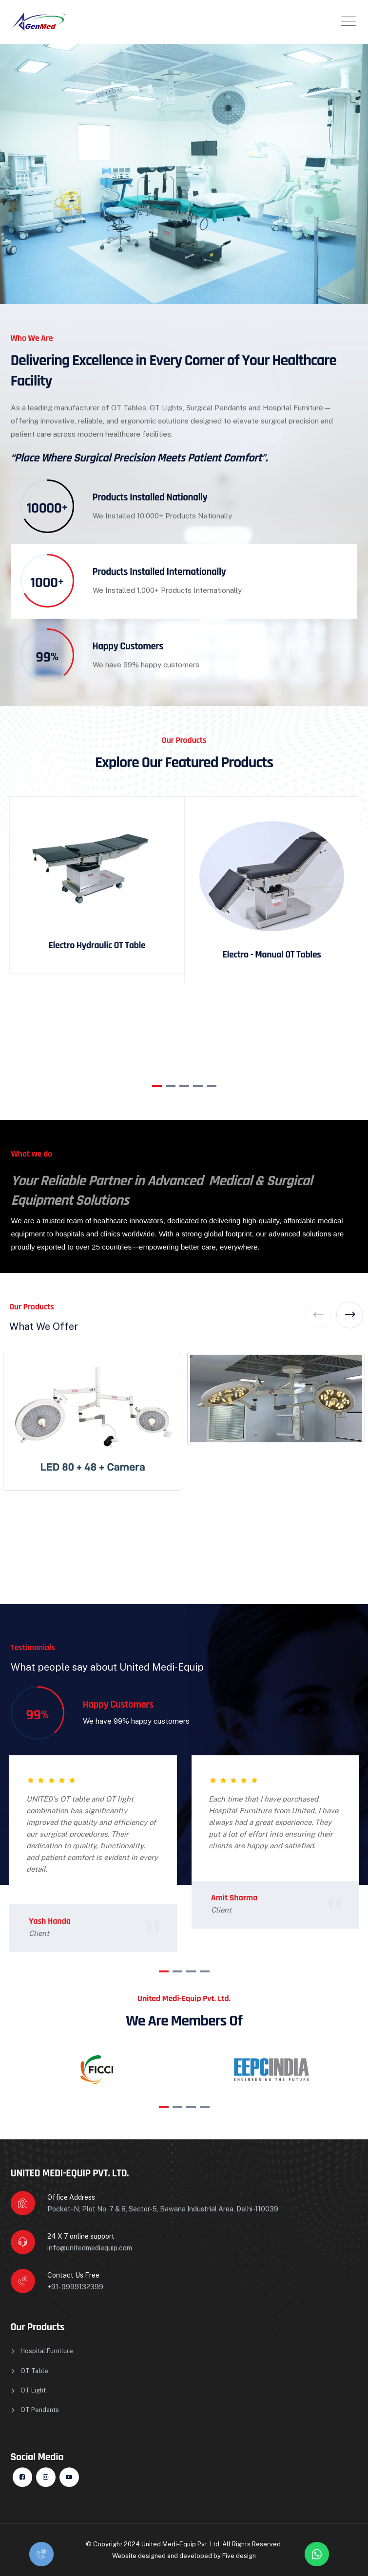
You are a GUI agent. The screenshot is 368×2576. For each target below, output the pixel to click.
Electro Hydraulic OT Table (97, 945)
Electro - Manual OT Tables (271, 954)
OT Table (34, 2370)
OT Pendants (39, 2409)
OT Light (33, 2390)
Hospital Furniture (46, 2351)
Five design (239, 2555)
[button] (157, 1086)
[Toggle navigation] (348, 21)
